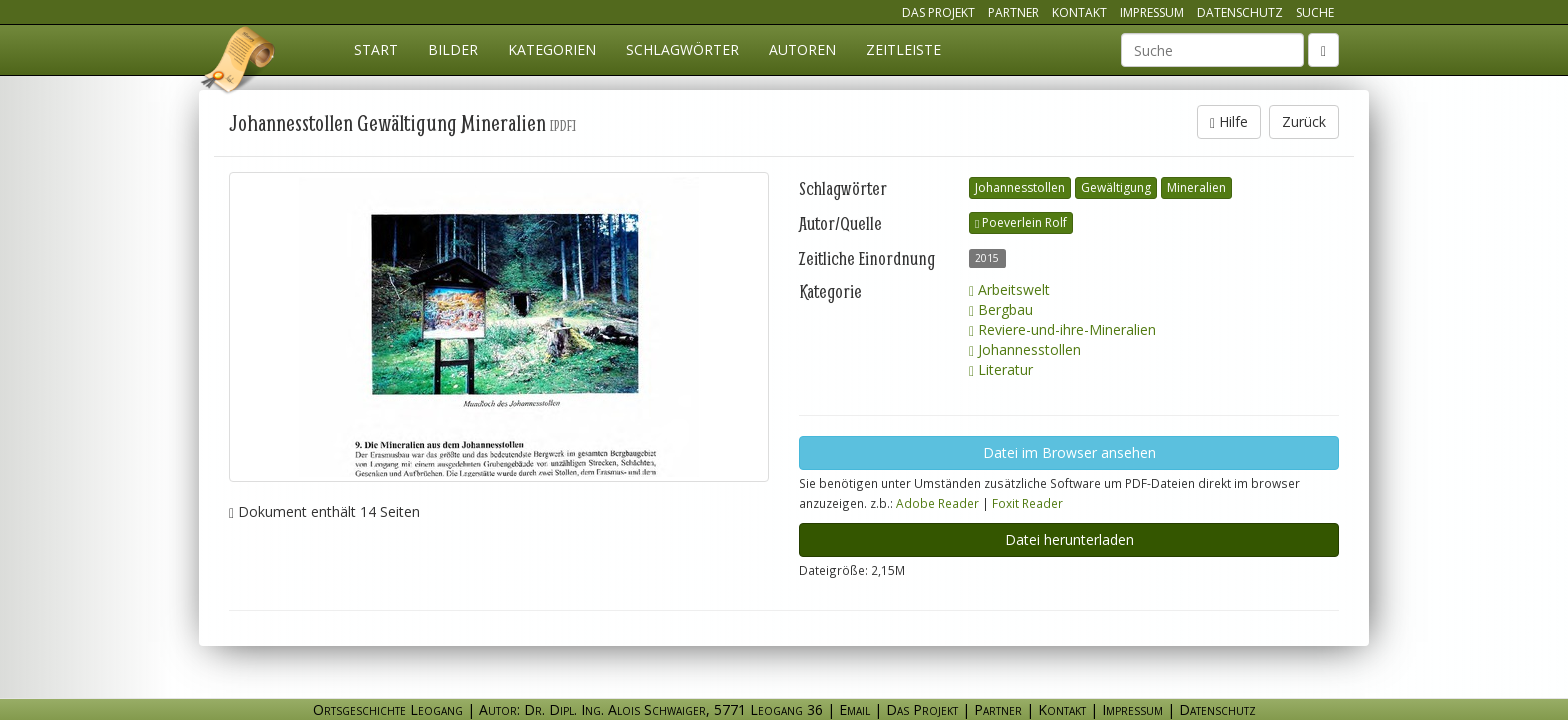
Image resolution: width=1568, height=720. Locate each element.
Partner (1013, 12)
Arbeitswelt (1009, 289)
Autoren (802, 49)
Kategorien (552, 49)
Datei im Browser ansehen (1069, 452)
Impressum (1152, 12)
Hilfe (1229, 121)
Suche (1315, 12)
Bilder (453, 49)
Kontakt (1079, 12)
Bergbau (1001, 309)
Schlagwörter (682, 49)
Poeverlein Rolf (1021, 222)
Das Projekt (938, 12)
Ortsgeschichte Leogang (239, 63)
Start (376, 49)
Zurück (1304, 121)
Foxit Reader (1027, 503)
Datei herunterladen (1069, 539)
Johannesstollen (1020, 187)
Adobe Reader (937, 503)
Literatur (1001, 369)
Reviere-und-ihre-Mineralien (1062, 329)
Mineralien (1196, 187)
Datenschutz (1240, 12)
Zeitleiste (903, 49)
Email (854, 709)
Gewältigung (1116, 187)
